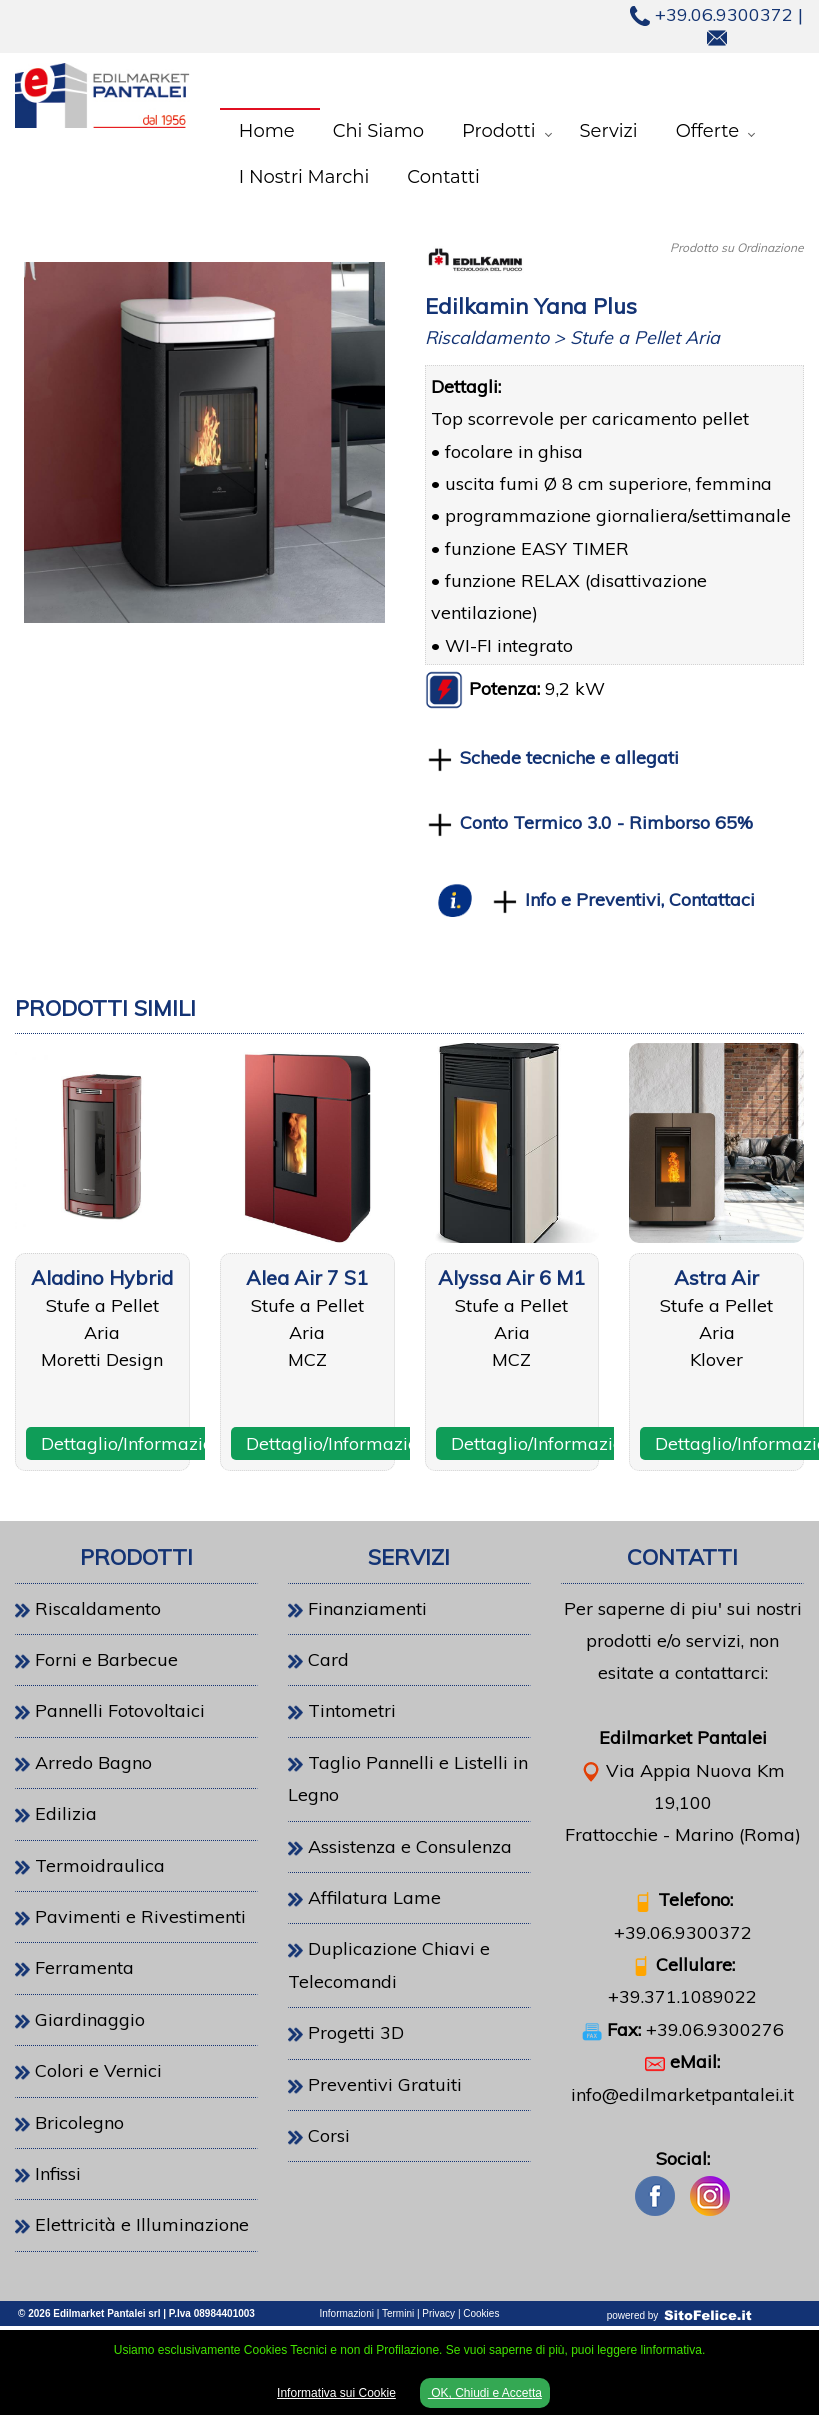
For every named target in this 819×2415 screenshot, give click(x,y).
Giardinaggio (90, 2019)
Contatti (443, 177)
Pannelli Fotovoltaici (120, 1710)
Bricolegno (79, 2122)
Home (267, 131)
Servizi (609, 131)
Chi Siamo (378, 131)
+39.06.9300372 (711, 14)
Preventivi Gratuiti (385, 2084)
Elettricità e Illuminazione (142, 2224)
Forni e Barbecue (106, 1659)
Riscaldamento (98, 1608)
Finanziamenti (367, 1608)
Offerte (707, 131)
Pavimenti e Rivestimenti (140, 1916)
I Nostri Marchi (304, 177)
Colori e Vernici (98, 2070)
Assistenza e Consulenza (410, 1846)
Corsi (329, 2135)
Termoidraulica (100, 1865)
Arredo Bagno (93, 1762)
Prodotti (499, 131)
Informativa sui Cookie (336, 2393)
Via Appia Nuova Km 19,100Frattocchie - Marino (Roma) (683, 1803)
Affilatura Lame (374, 1897)
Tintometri (352, 1710)
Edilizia (66, 1813)
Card (328, 1659)
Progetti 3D (356, 2032)
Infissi (58, 2173)
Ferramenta (84, 1967)
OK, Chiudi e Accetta (485, 2393)
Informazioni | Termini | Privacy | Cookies (410, 2313)
